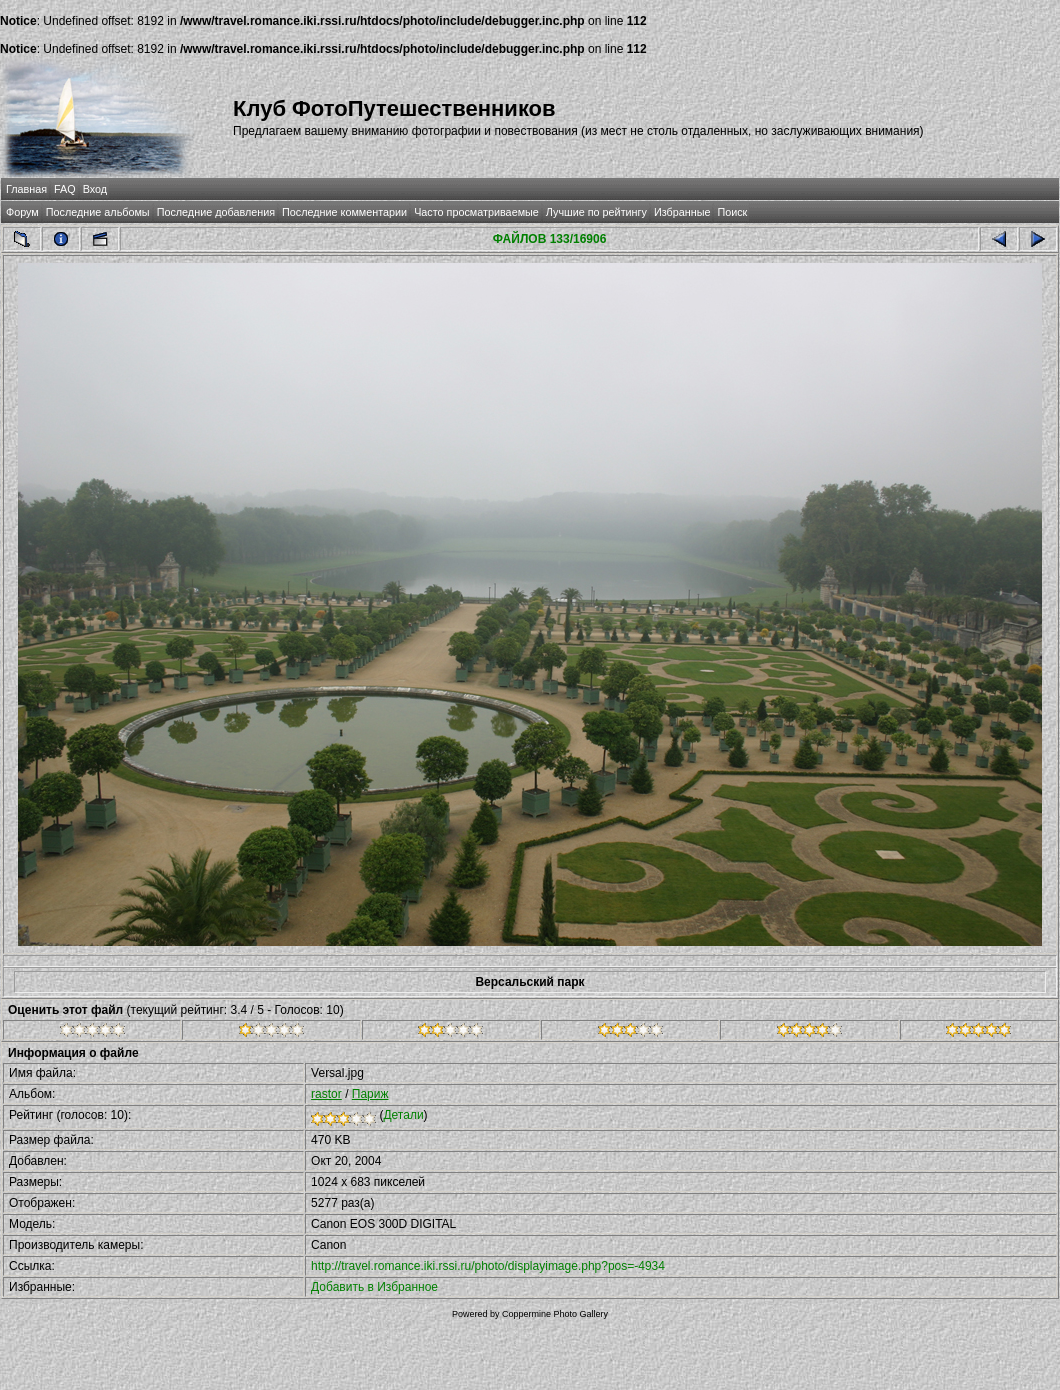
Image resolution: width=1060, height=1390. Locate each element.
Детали (403, 1115)
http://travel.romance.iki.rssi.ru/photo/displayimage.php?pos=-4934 (488, 1266)
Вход (95, 189)
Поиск (732, 212)
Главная (26, 189)
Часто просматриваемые (476, 212)
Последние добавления (216, 212)
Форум (22, 212)
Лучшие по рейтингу (596, 212)
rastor (326, 1094)
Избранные (682, 212)
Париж (370, 1094)
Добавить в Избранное (374, 1287)
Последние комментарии (344, 212)
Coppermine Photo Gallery (555, 1314)
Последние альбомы (98, 212)
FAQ (65, 189)
